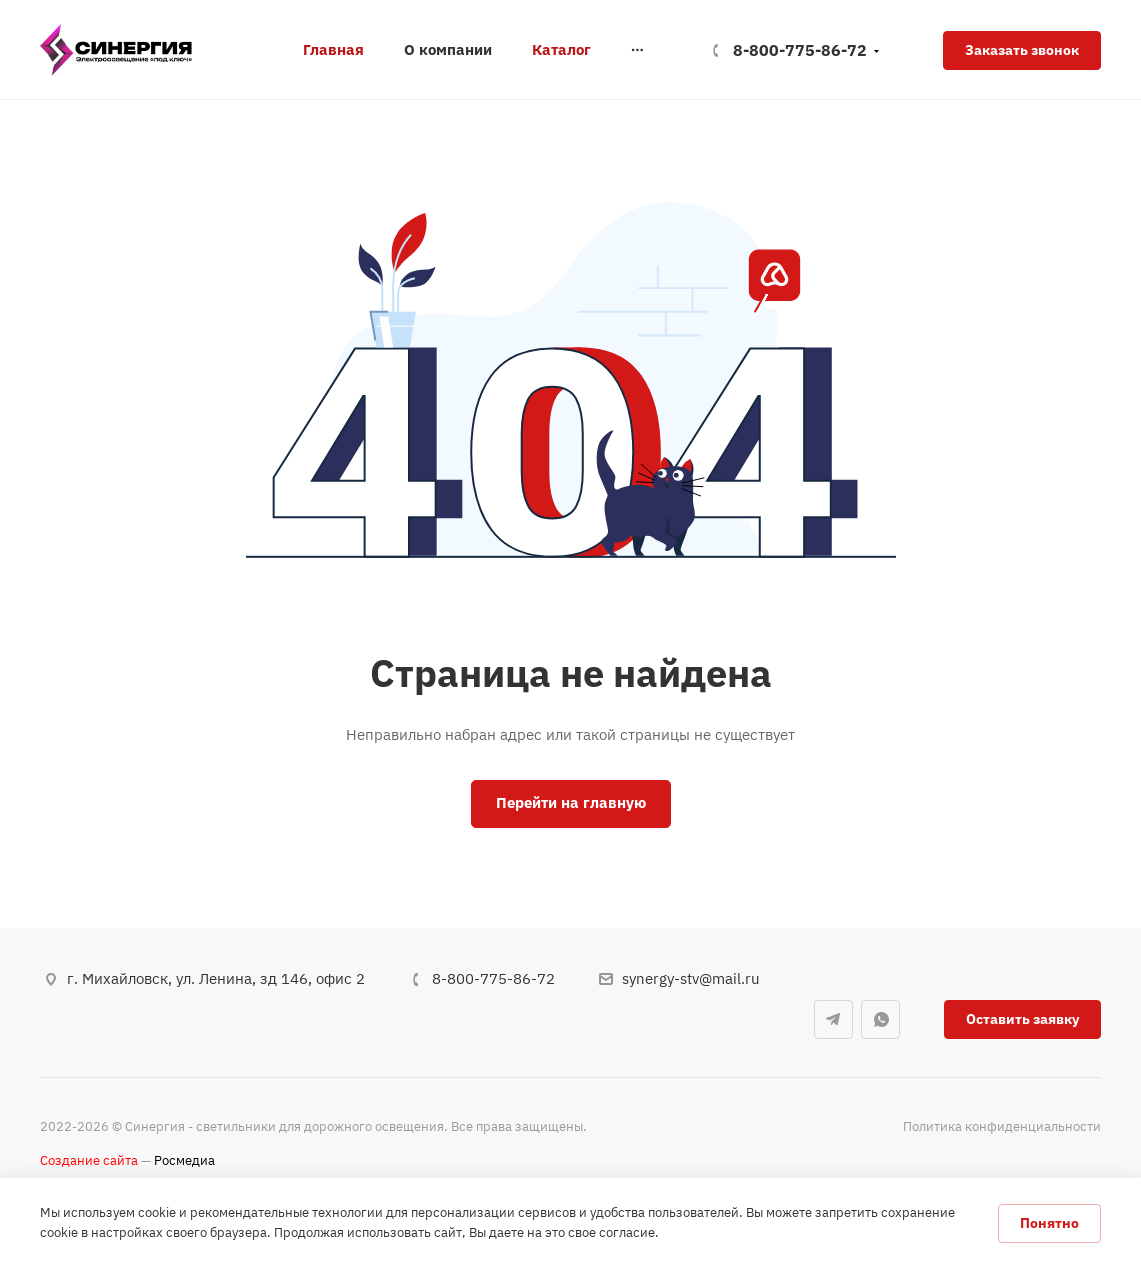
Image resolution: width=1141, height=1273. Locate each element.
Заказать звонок (1022, 50)
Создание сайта (89, 1160)
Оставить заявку (1022, 1019)
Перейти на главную (571, 802)
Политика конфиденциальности (1002, 1126)
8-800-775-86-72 (800, 50)
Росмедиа (184, 1160)
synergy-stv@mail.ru (691, 978)
